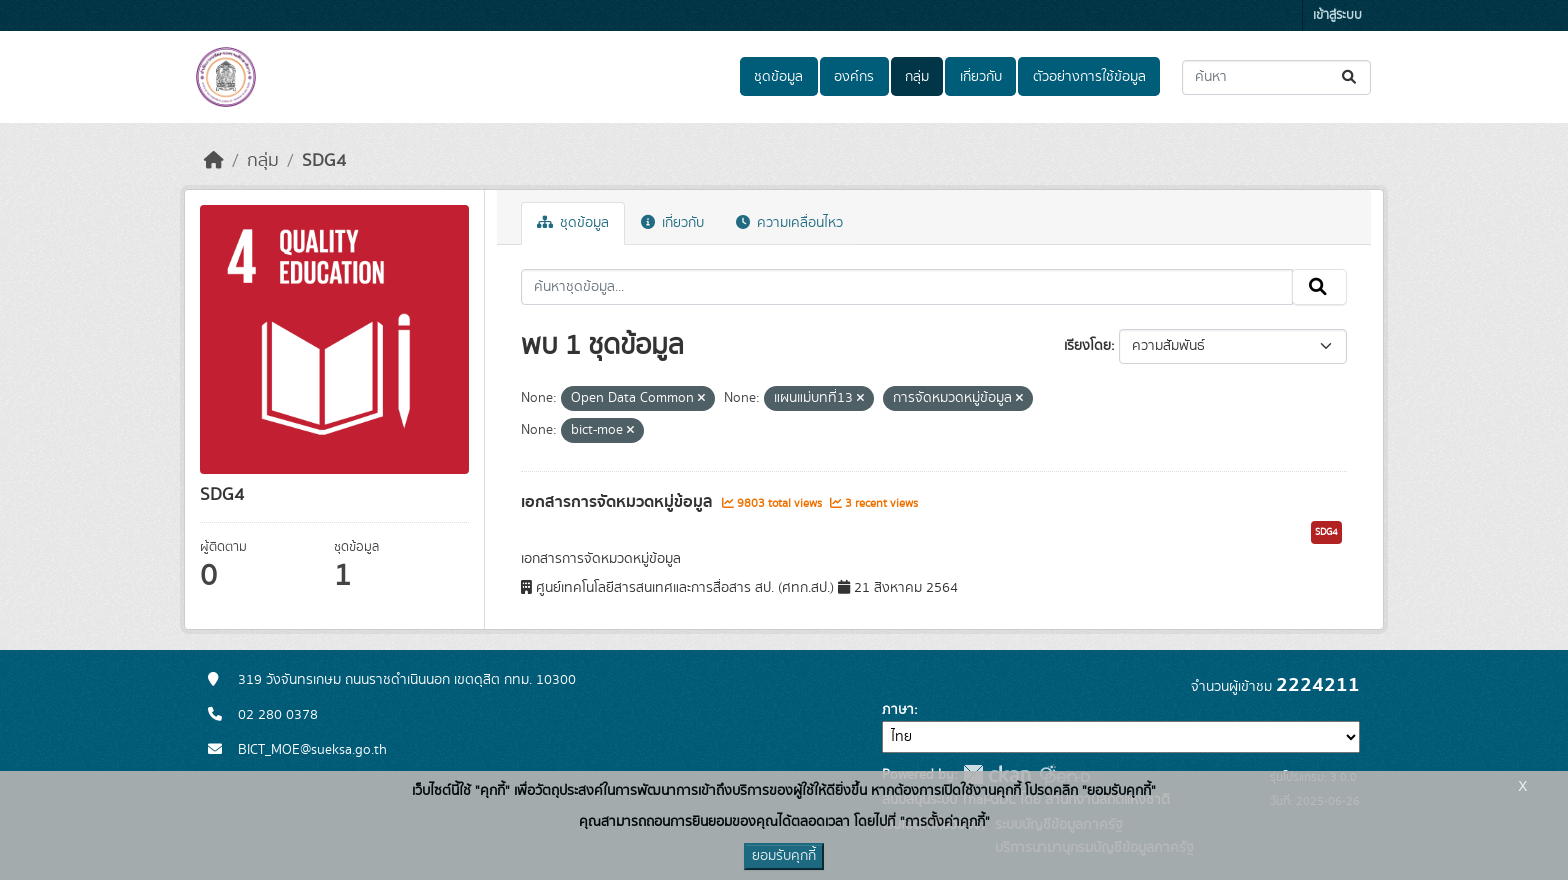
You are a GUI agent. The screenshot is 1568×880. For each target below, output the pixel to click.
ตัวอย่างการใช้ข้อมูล (1089, 77)
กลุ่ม (917, 77)
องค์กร (854, 77)
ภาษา (898, 710)
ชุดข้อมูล (778, 77)
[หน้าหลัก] (214, 161)
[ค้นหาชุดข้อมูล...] (1276, 77)
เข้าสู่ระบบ (1337, 15)
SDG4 (324, 161)
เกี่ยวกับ (981, 77)
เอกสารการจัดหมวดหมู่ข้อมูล (619, 502)
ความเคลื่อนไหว (789, 223)
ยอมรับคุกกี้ (784, 856)
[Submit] (1350, 77)
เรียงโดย (1087, 346)
